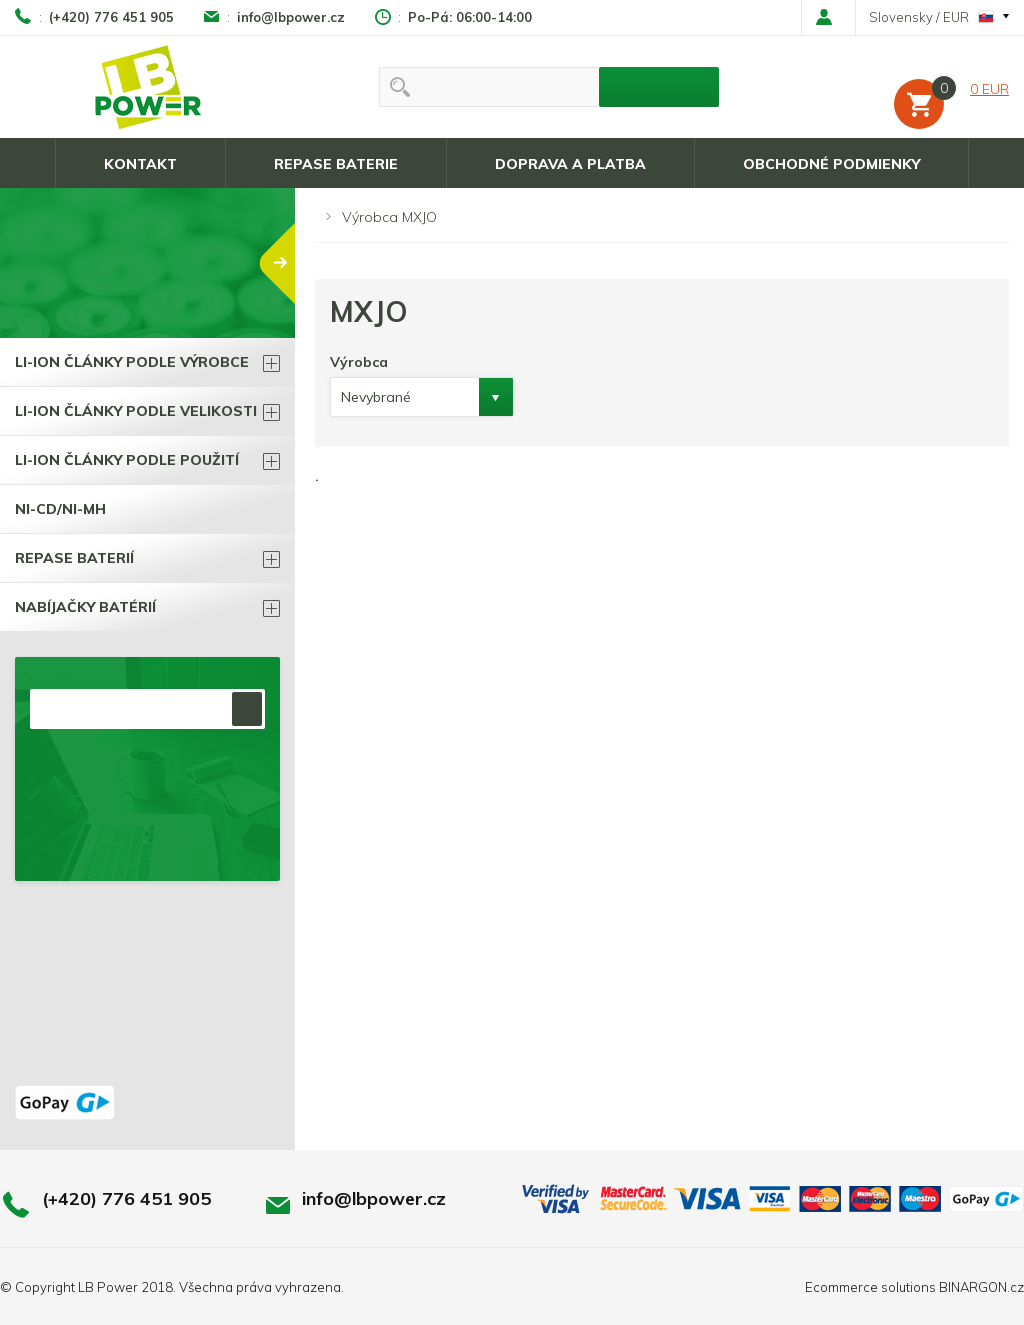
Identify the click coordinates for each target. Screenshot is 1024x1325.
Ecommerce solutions (870, 1287)
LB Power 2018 (125, 1287)
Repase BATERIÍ (74, 558)
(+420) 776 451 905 (111, 17)
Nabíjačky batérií (85, 607)
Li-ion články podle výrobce (132, 362)
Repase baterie (336, 164)
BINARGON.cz (981, 1287)
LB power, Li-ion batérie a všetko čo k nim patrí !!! (148, 87)
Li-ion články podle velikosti (136, 411)
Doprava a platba (570, 164)
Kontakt (140, 164)
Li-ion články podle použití (127, 460)
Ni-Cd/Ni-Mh (60, 509)
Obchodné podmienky (831, 164)
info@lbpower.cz (291, 17)
